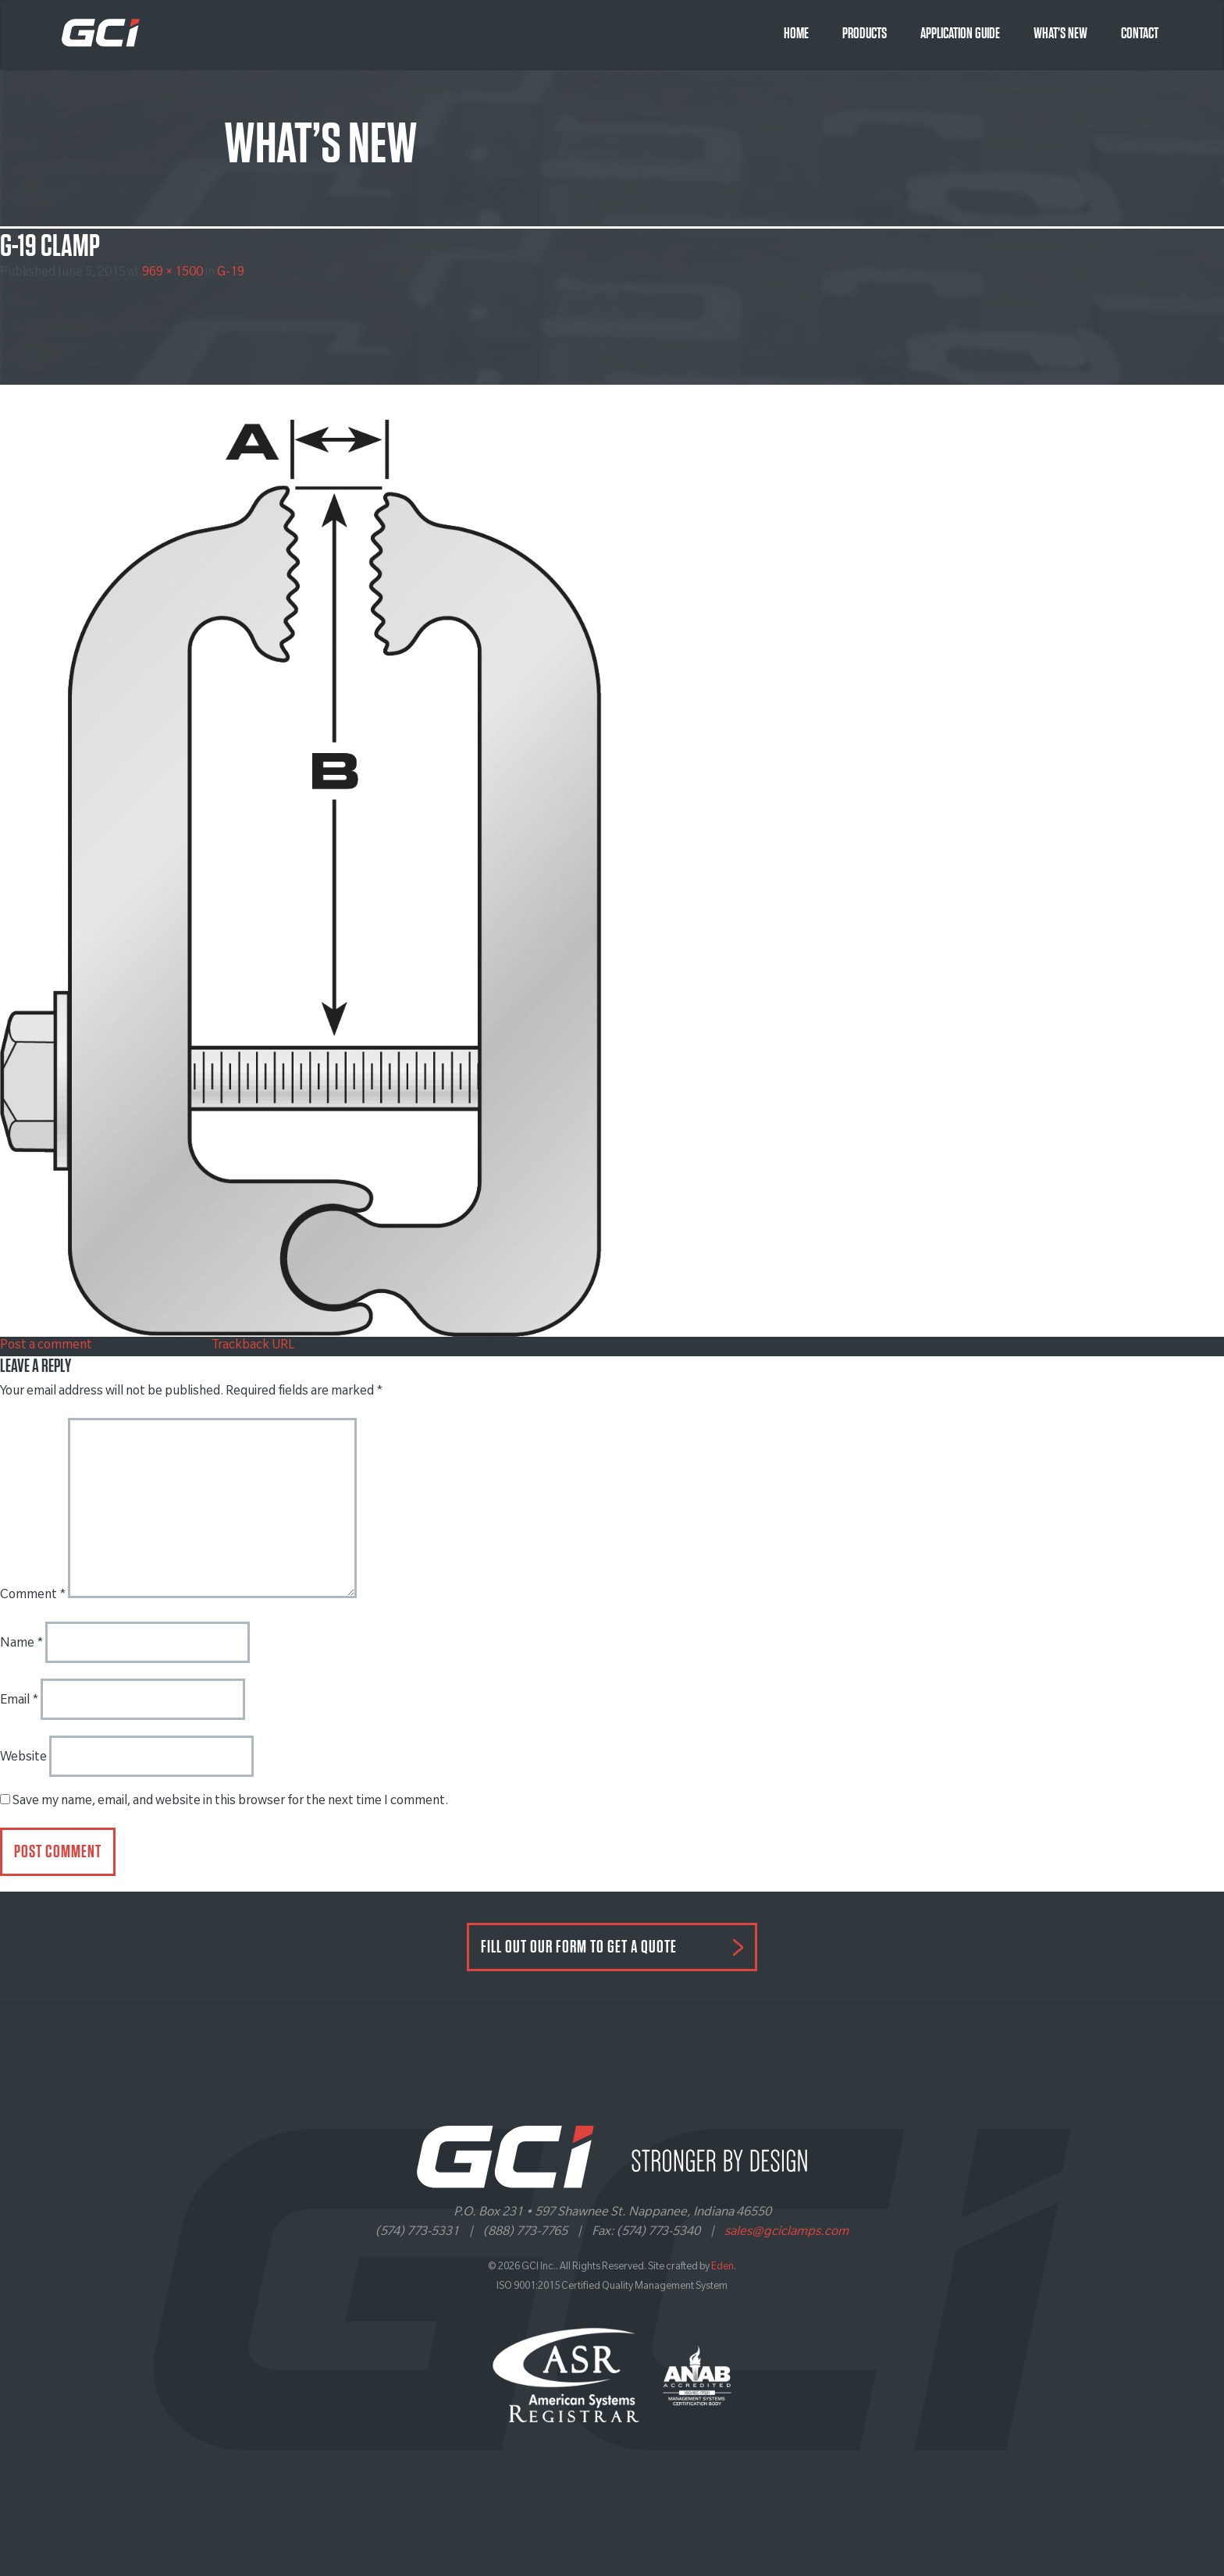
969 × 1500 (172, 273)
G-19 (230, 273)
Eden (722, 2267)
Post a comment (46, 1346)
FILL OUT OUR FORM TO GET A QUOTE (579, 1947)
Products (864, 33)
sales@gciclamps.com (786, 2233)
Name (21, 1644)
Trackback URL (253, 1346)
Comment (33, 1596)
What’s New (1060, 33)
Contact (1139, 33)
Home (796, 33)
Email (19, 1701)
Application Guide (960, 33)
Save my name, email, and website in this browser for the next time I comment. (230, 1802)
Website (23, 1758)
